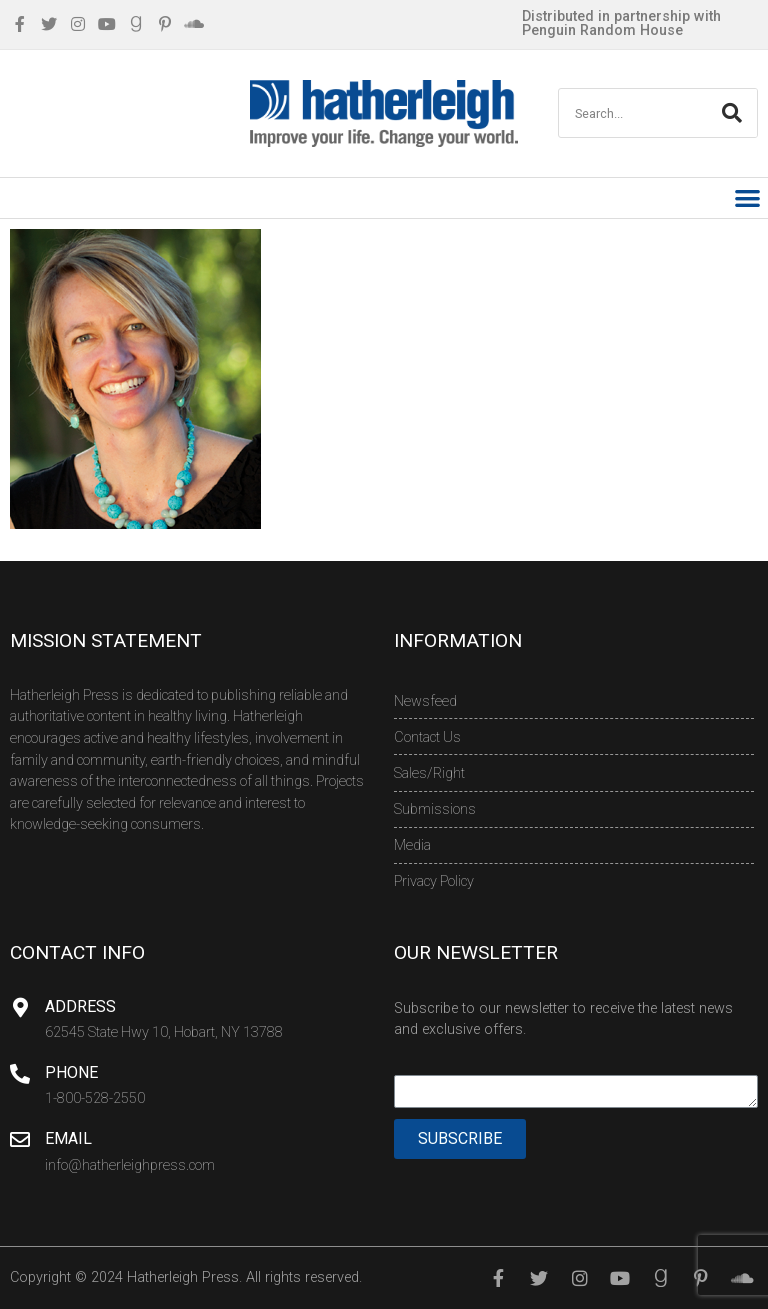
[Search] (732, 113)
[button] (748, 198)
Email (68, 1138)
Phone (71, 1072)
